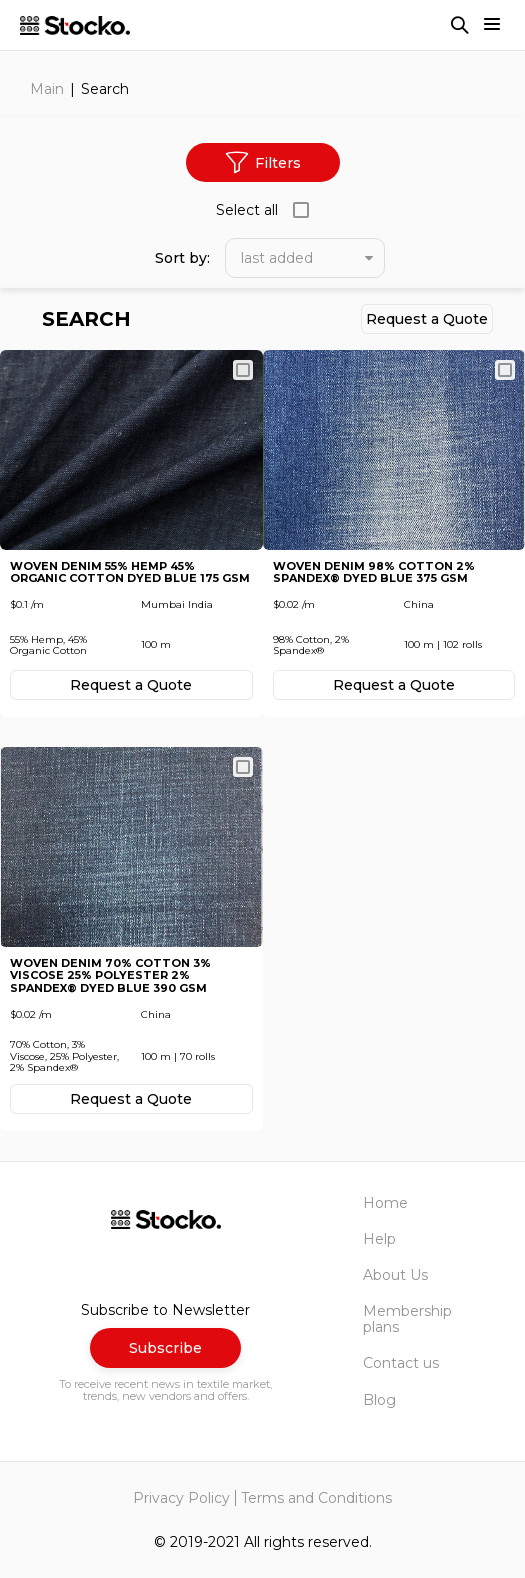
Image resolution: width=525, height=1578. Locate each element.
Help (379, 1239)
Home (385, 1203)
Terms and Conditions (316, 1498)
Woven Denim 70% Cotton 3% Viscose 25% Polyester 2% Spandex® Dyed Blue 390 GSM (110, 976)
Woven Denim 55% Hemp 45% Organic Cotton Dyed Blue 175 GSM (130, 572)
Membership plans (407, 1319)
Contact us (401, 1363)
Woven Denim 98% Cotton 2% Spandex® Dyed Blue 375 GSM (374, 572)
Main (47, 89)
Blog (379, 1400)
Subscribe (165, 1348)
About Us (395, 1275)
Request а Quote (427, 319)
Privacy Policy (181, 1498)
